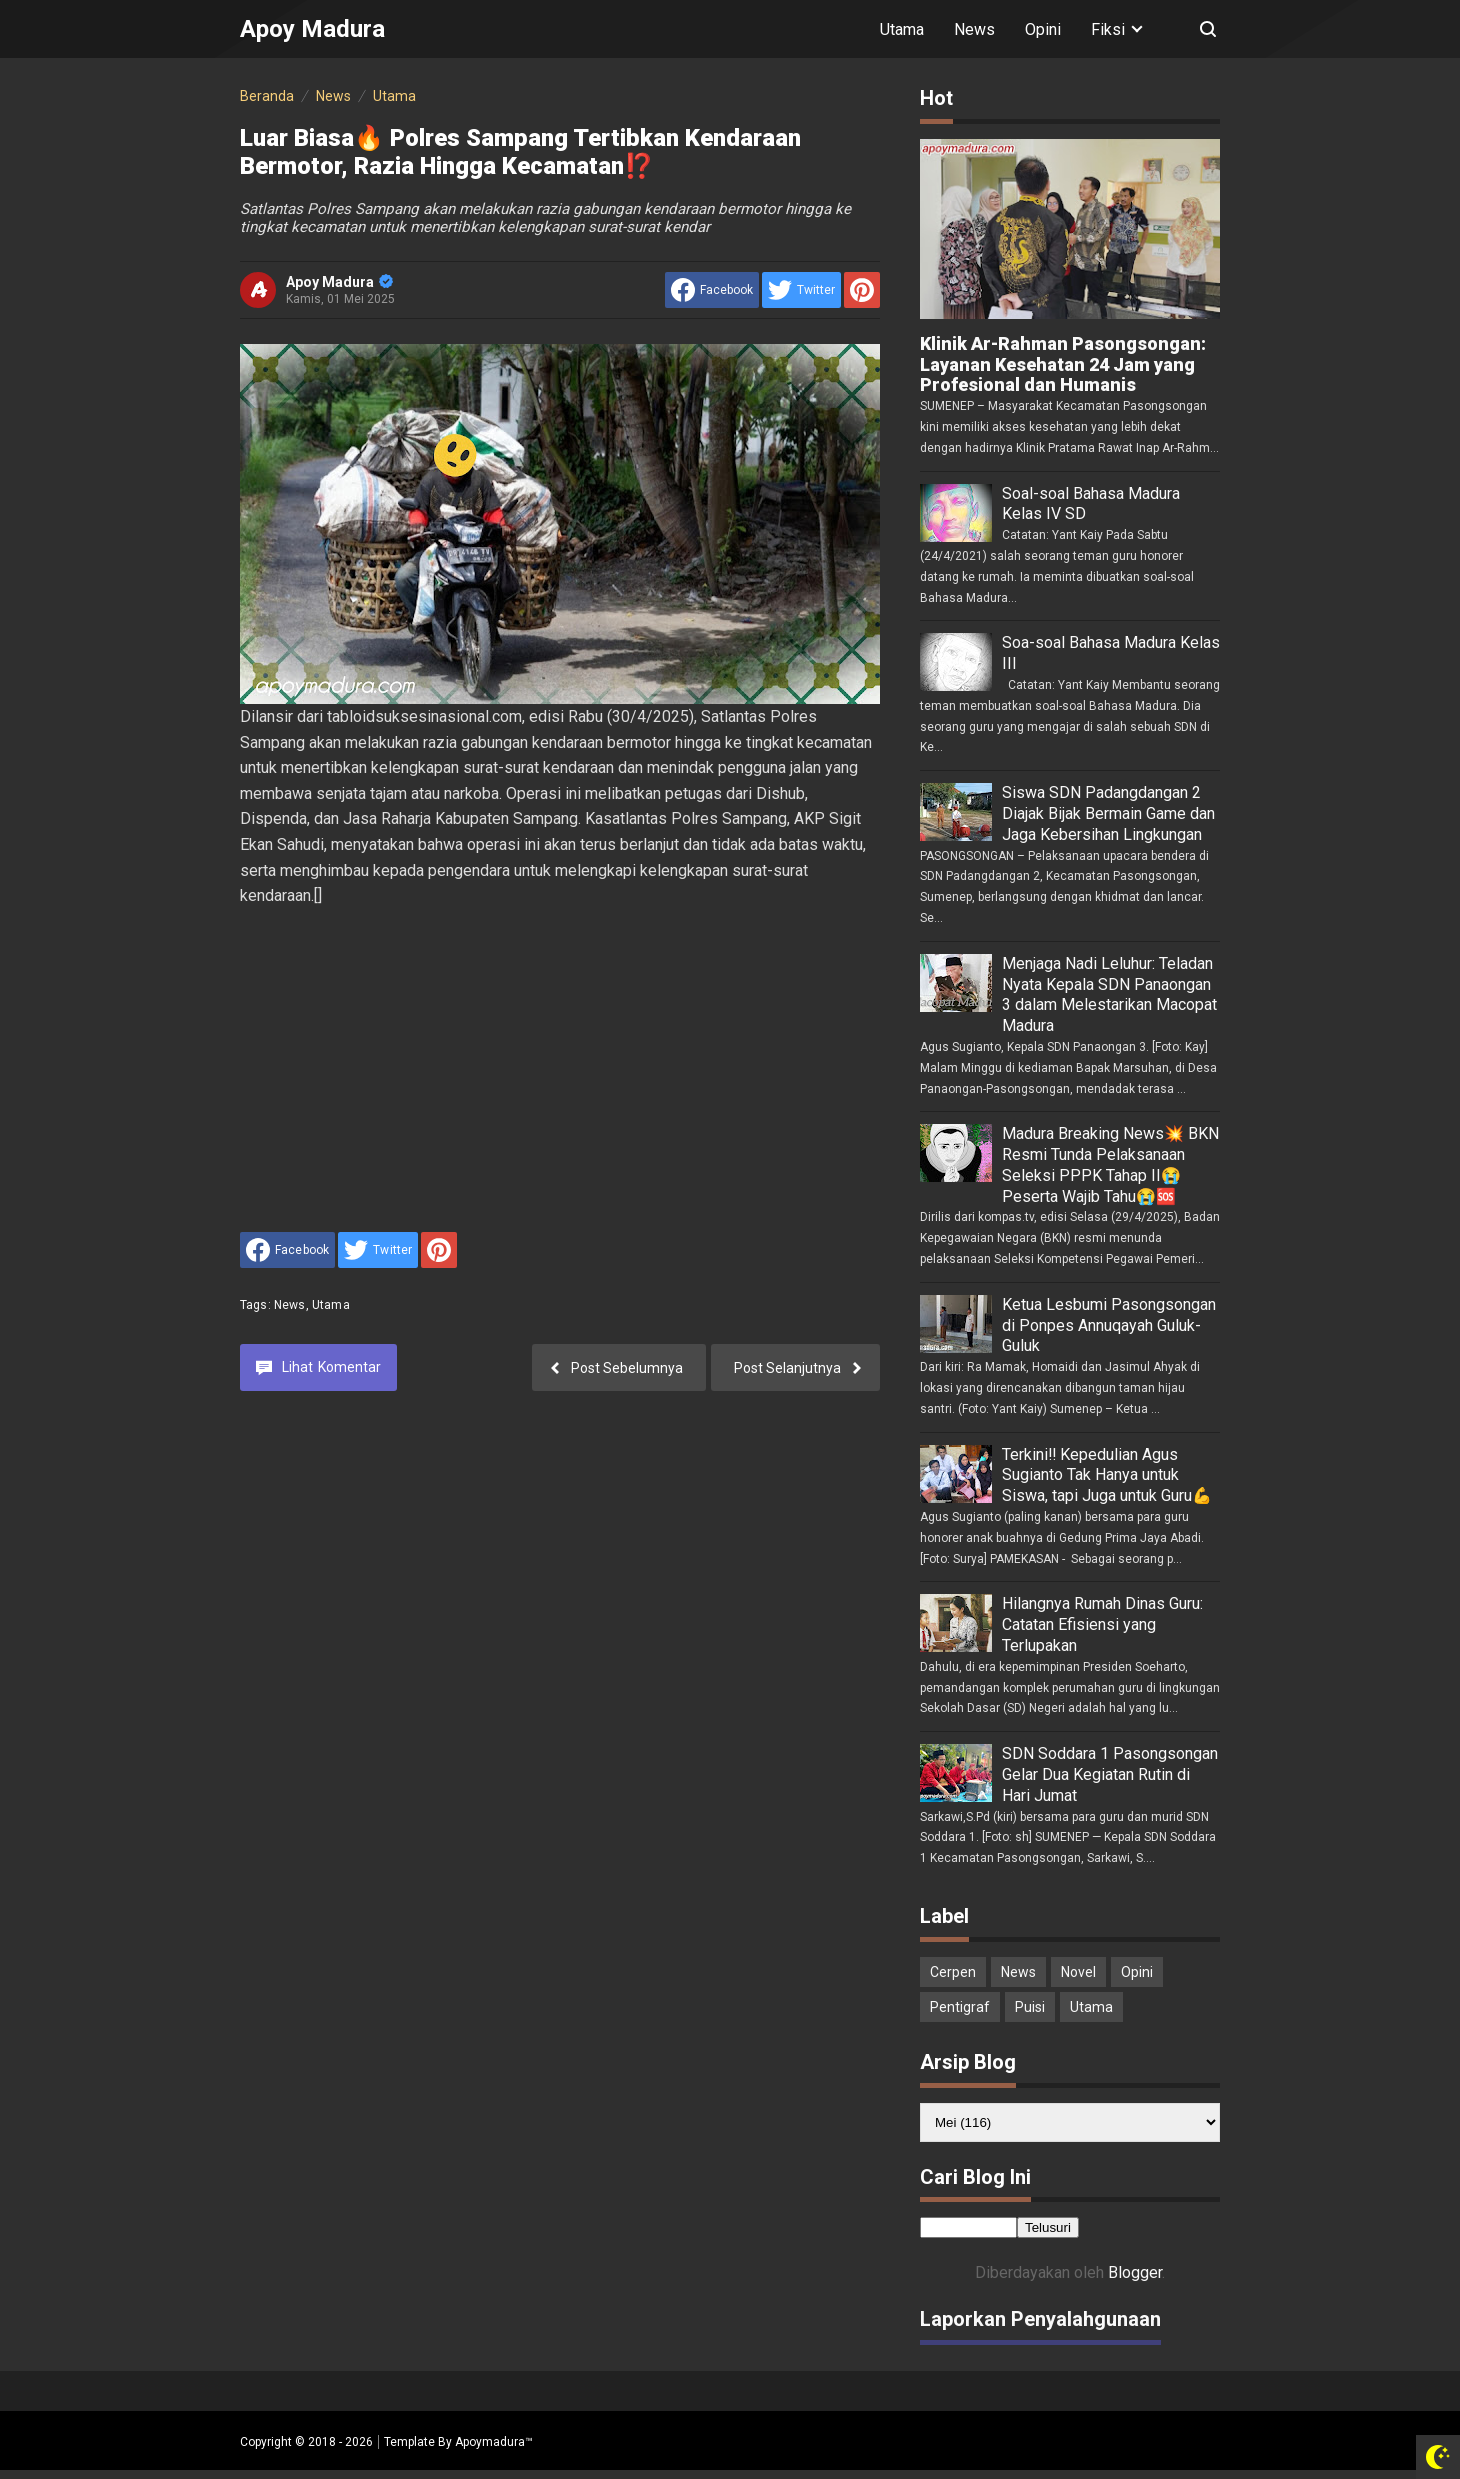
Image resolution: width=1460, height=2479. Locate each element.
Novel (1078, 1972)
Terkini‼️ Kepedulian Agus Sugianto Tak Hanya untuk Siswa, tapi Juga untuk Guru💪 (1107, 1475)
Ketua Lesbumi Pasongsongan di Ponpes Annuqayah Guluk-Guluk (1109, 1325)
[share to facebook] (712, 290)
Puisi (1030, 2007)
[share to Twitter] (801, 290)
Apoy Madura (339, 282)
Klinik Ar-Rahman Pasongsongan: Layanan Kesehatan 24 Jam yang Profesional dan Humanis (1063, 364)
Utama (902, 29)
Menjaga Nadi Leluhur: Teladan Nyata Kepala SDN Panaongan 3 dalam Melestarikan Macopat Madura (1109, 994)
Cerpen (953, 1972)
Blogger (1135, 2272)
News (974, 29)
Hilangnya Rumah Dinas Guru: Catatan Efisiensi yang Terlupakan (1102, 1624)
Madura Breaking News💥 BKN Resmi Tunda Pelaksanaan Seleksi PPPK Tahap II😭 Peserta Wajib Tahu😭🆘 (1110, 1164)
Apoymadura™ (494, 2442)
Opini (1043, 29)
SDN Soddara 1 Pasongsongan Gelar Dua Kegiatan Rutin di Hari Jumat (1110, 1774)
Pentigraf (960, 2007)
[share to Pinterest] (862, 290)
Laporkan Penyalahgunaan (1040, 2319)
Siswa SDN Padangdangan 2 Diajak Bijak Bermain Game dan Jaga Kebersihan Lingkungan (1108, 813)
